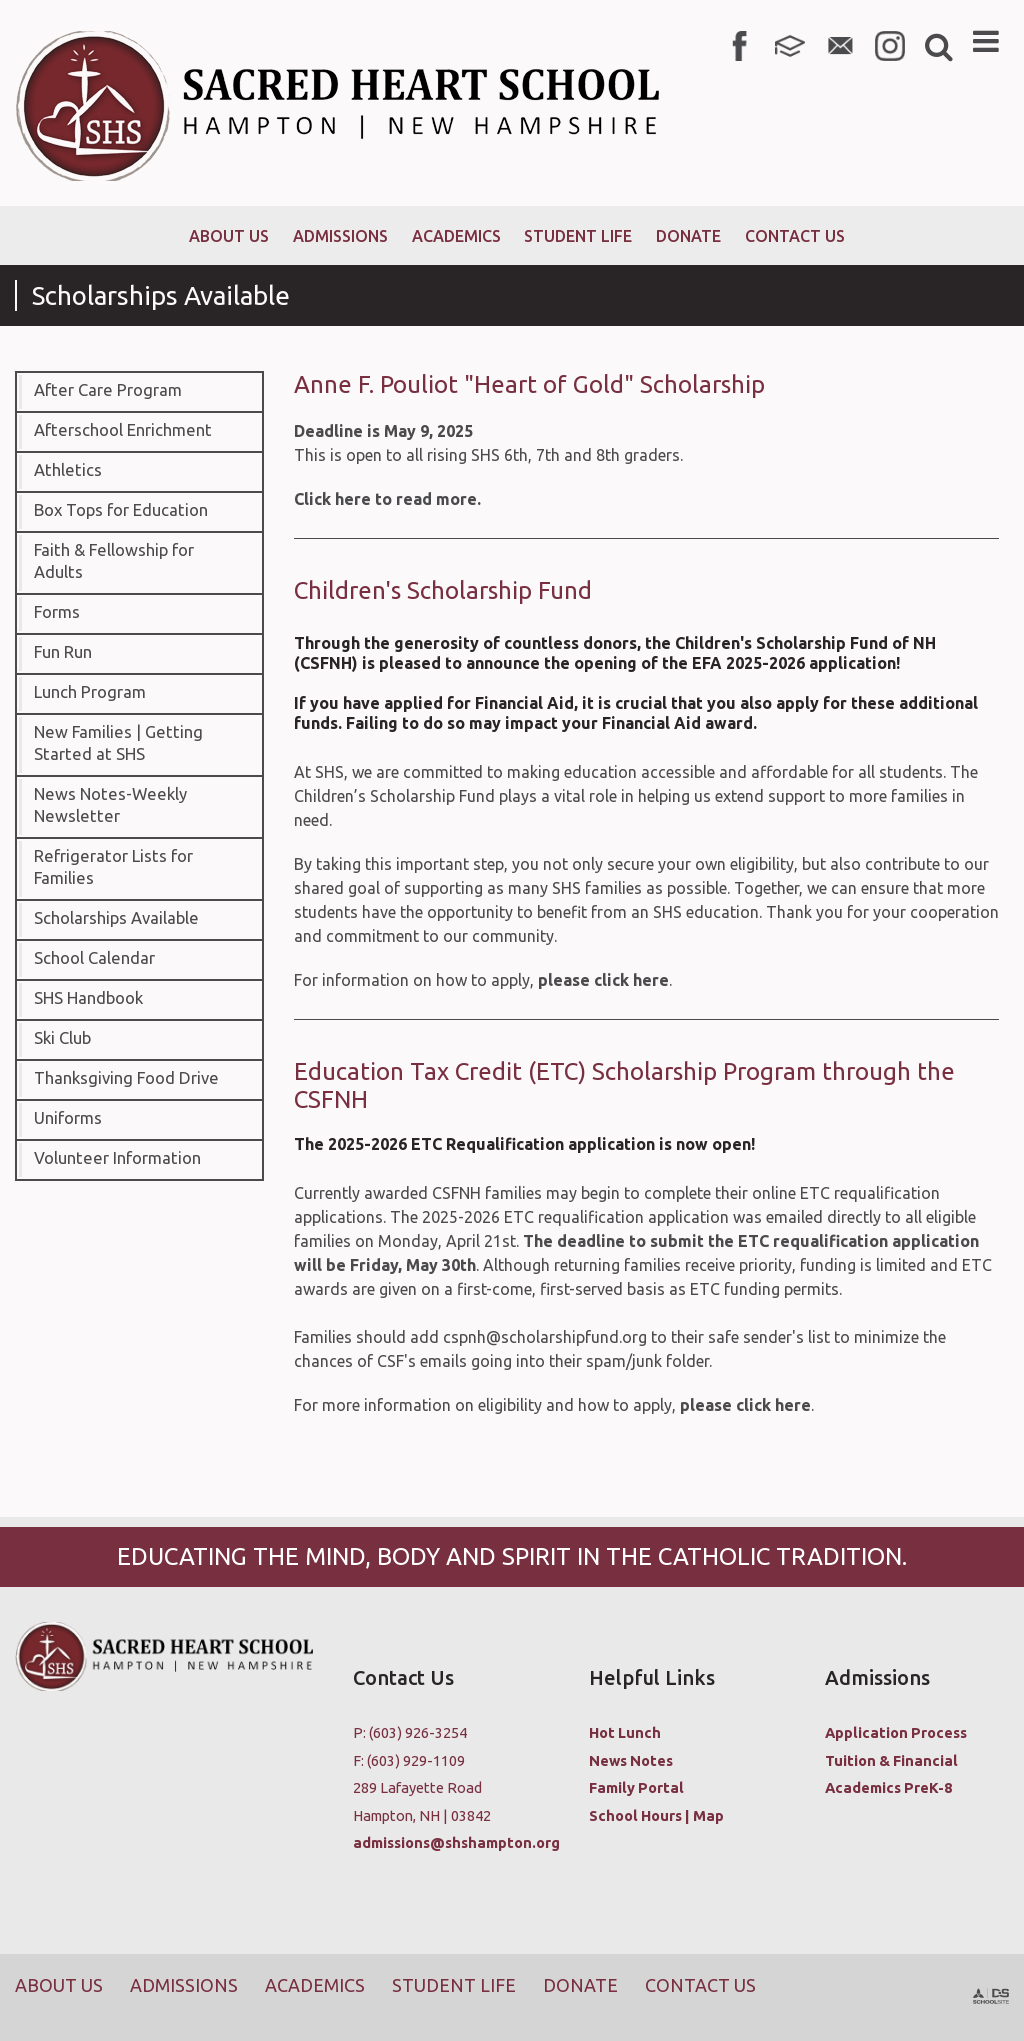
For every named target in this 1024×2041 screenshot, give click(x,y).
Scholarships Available (116, 918)
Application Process (896, 1732)
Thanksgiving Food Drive (126, 1078)
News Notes (631, 1760)
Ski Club (62, 1038)
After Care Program (108, 390)
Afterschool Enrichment (123, 430)
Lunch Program (90, 692)
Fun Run (63, 652)
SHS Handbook (88, 998)
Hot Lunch (625, 1732)
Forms (57, 612)
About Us (59, 1985)
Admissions (184, 1985)
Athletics (68, 470)
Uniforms (68, 1118)
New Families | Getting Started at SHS (118, 743)
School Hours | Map (656, 1815)
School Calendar (94, 958)
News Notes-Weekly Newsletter (110, 805)
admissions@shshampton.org (456, 1842)
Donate (580, 1985)
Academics (315, 1985)
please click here (603, 980)
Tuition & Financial (891, 1760)
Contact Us (700, 1985)
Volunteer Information (117, 1158)
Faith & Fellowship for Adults (114, 561)
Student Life (454, 1985)
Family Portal (636, 1787)
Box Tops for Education (121, 510)
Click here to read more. (387, 499)
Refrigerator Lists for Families (113, 867)
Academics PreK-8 (888, 1787)
